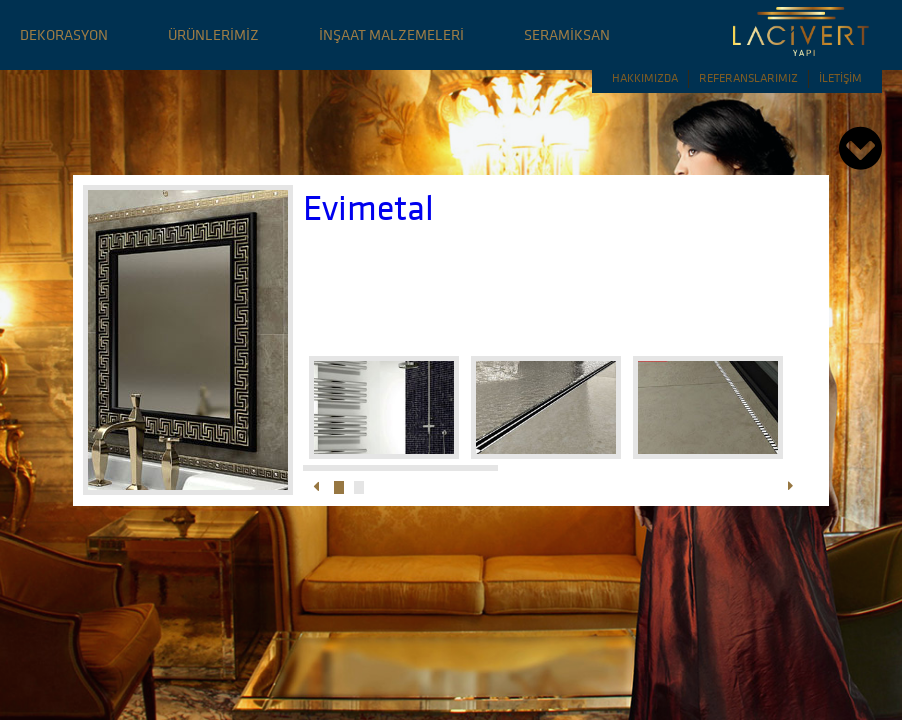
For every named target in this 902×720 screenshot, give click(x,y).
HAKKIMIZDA (645, 77)
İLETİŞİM (840, 77)
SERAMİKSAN (567, 34)
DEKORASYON (64, 34)
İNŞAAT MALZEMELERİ (391, 34)
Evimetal (368, 207)
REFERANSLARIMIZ (748, 77)
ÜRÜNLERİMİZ (213, 34)
